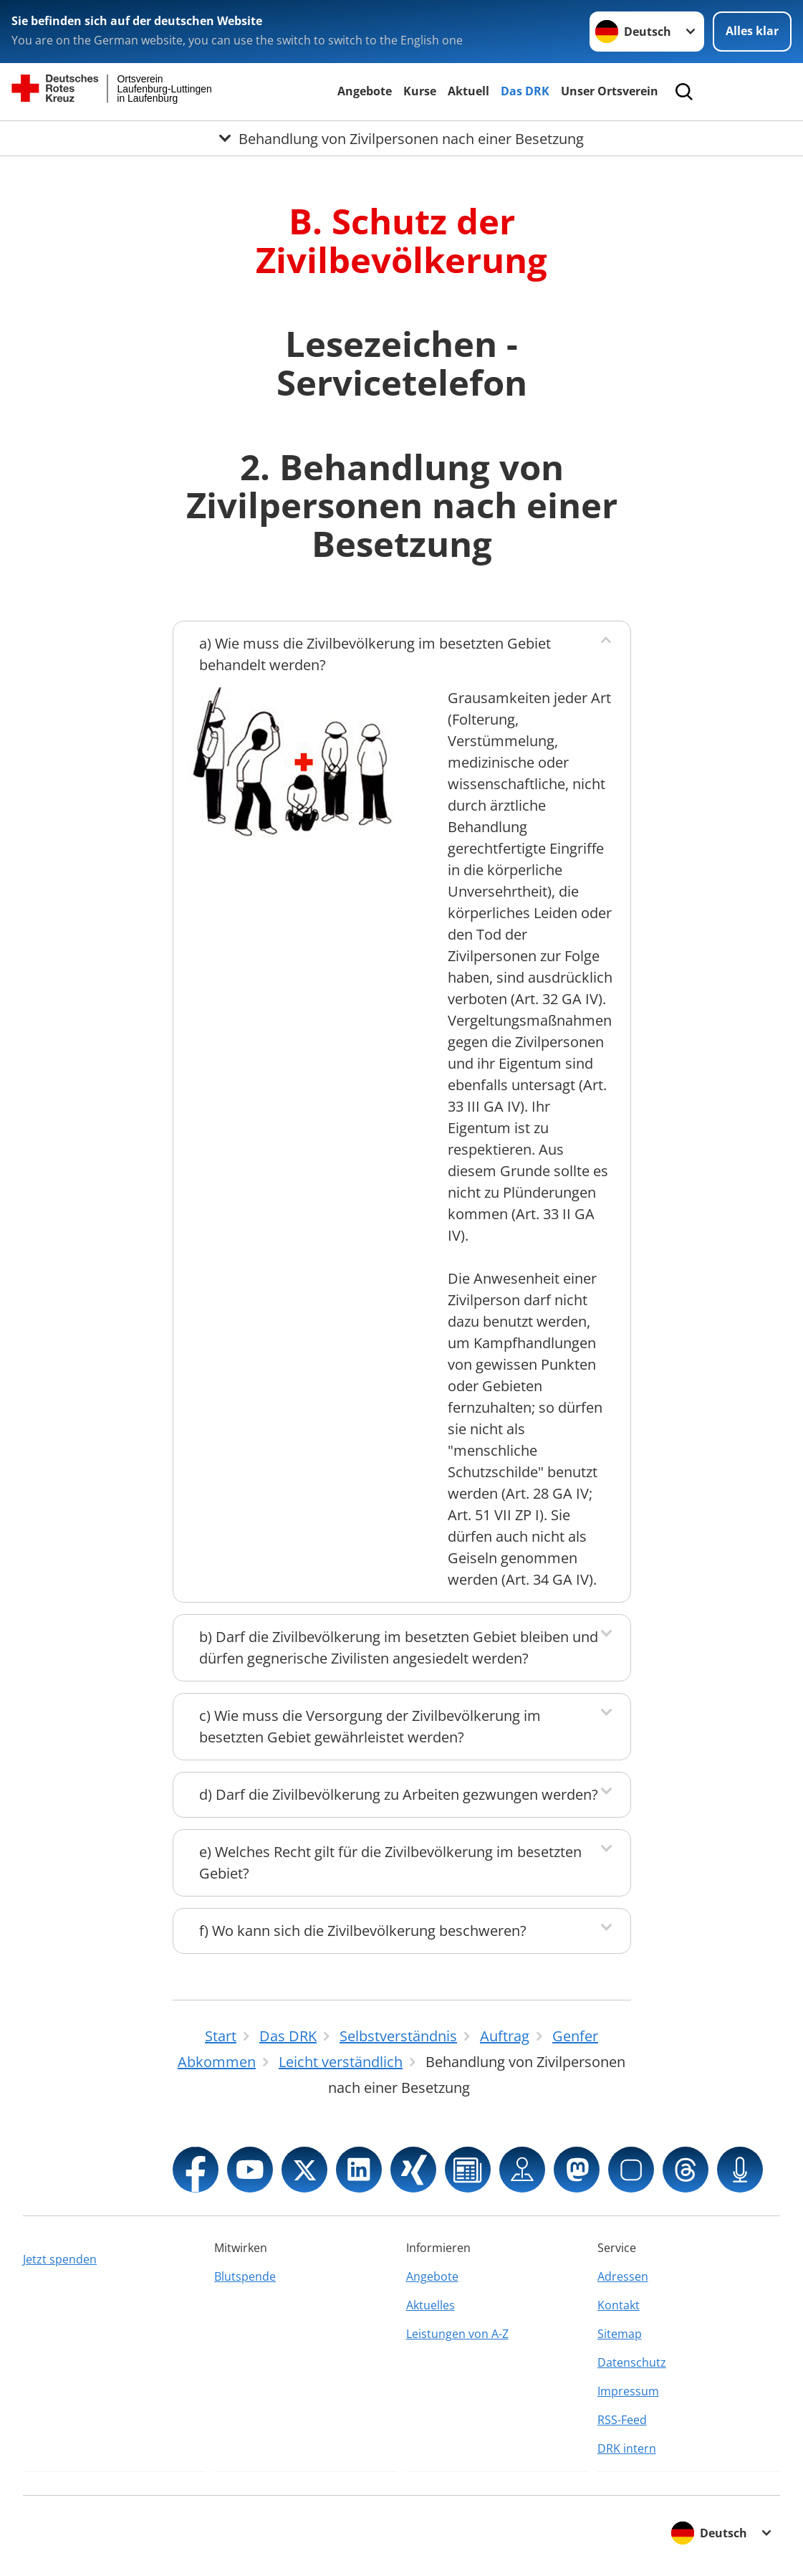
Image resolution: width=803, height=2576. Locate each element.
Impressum (628, 2391)
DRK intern (626, 2448)
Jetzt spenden (60, 2259)
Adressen (622, 2276)
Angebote (364, 91)
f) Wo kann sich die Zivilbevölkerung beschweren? (362, 1930)
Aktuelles (430, 2305)
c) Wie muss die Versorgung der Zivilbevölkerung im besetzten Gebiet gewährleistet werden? (370, 1726)
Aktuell (468, 91)
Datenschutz (631, 2362)
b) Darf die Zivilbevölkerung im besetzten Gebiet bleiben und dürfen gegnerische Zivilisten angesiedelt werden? (398, 1647)
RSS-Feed (622, 2420)
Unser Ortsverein (609, 91)
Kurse (419, 91)
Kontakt (618, 2305)
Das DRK (525, 91)
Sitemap (619, 2334)
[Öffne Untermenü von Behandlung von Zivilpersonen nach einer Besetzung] (401, 138)
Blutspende (245, 2276)
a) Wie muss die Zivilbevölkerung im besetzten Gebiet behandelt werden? (375, 654)
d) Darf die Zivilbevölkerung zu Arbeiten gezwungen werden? (398, 1794)
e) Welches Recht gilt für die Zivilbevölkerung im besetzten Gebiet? (390, 1862)
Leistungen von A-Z (457, 2334)
